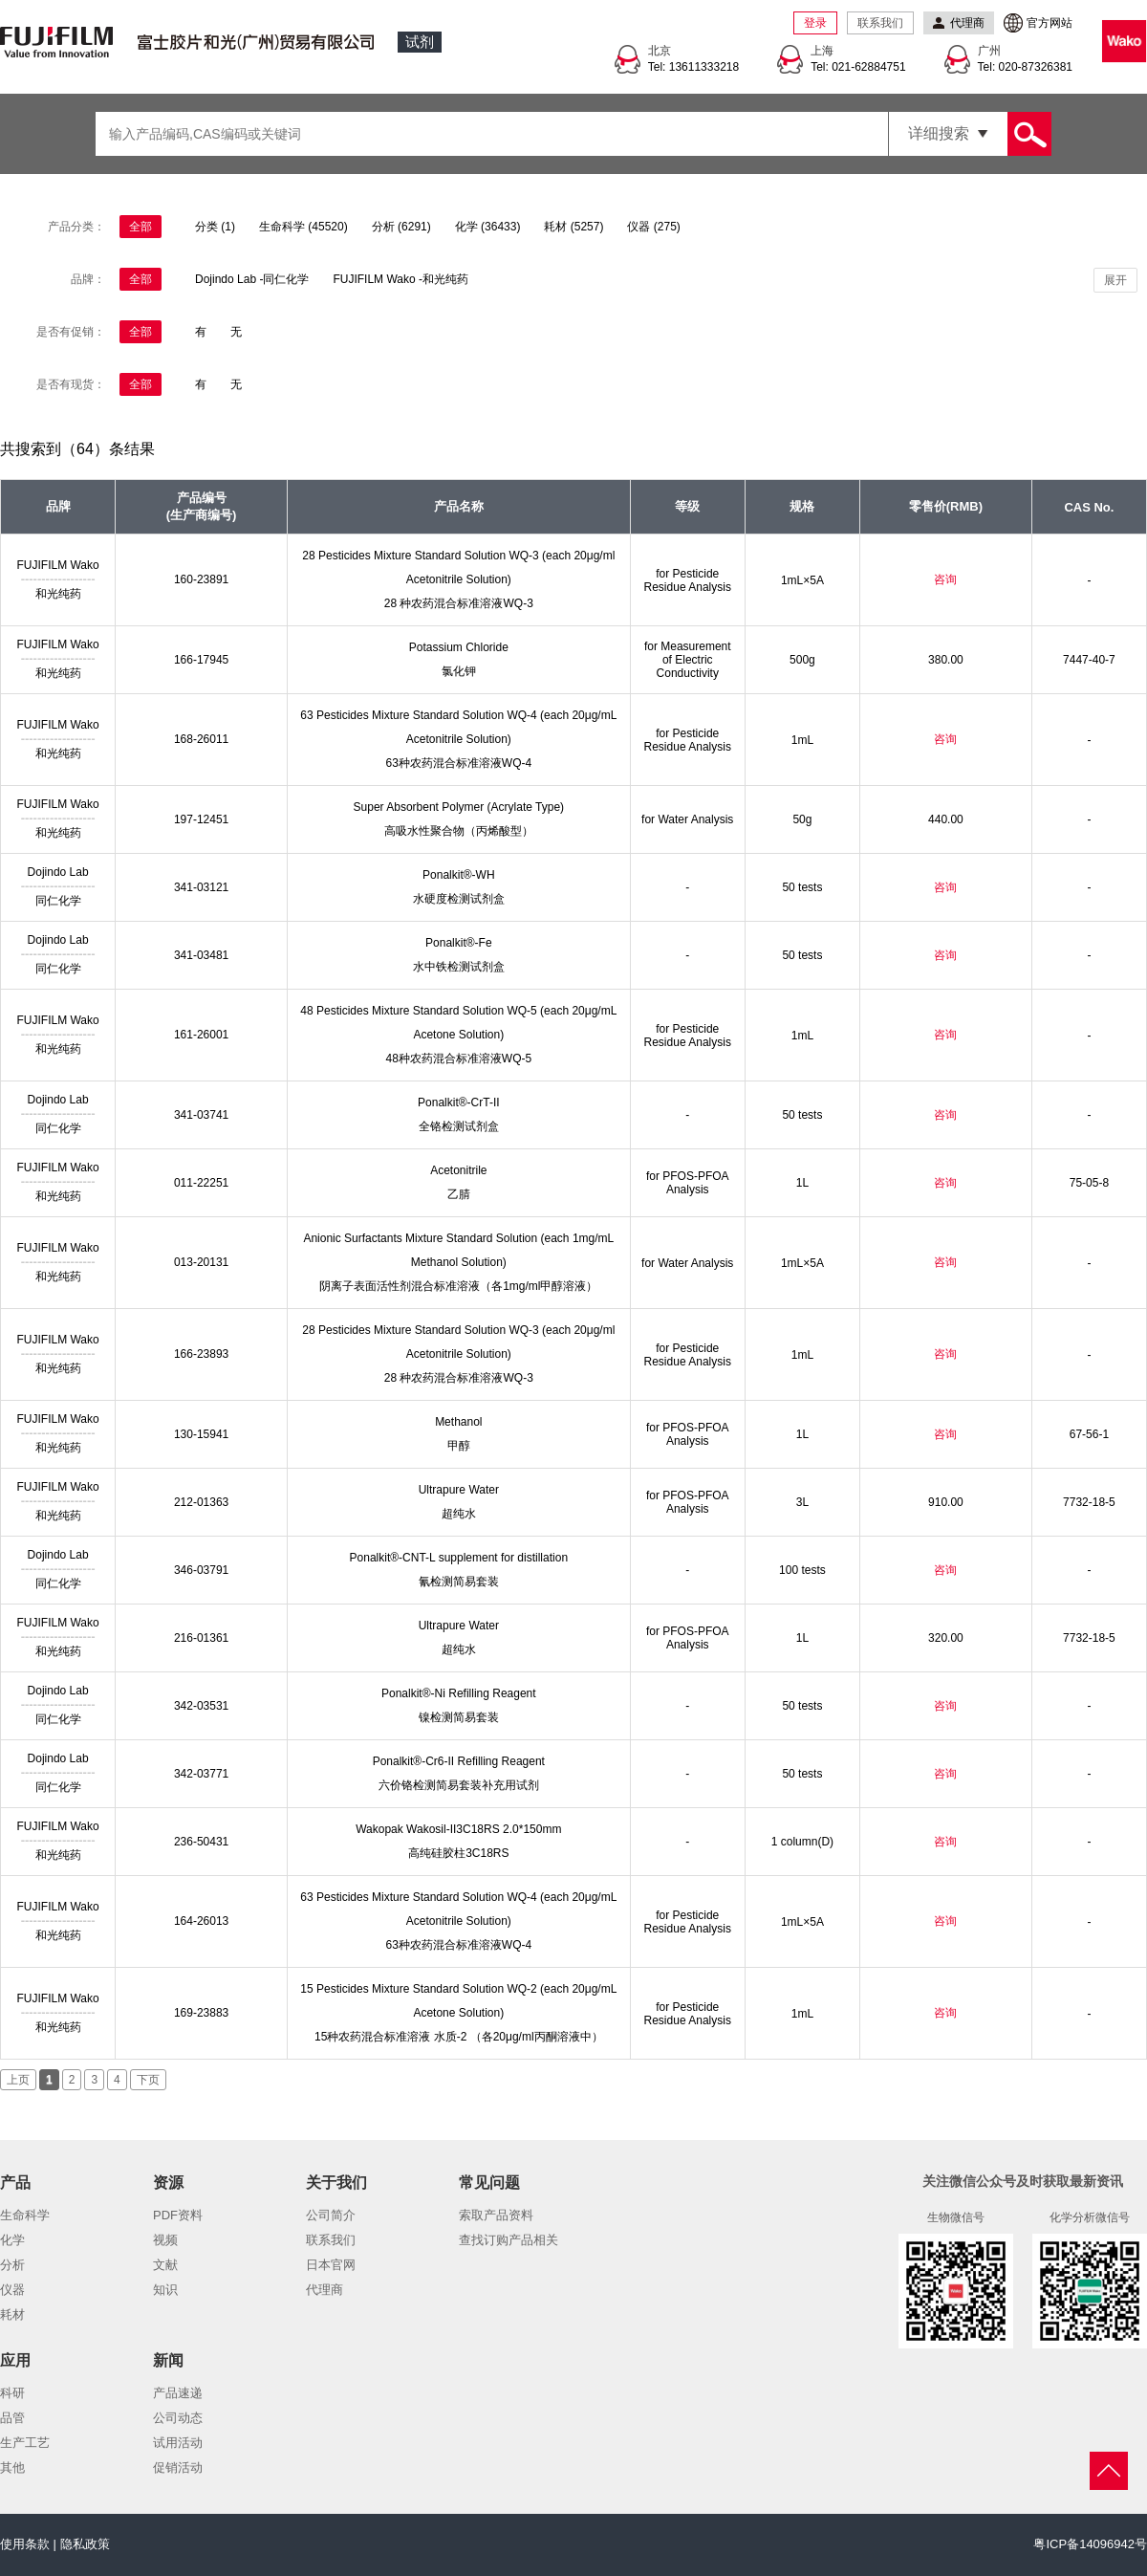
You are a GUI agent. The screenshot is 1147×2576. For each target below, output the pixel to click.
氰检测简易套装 (459, 1581)
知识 (165, 2289)
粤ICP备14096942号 (1090, 2544)
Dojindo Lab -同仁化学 (252, 279)
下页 (148, 2079)
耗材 (12, 2314)
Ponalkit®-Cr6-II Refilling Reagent (459, 1761)
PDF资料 (178, 2215)
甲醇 (458, 1445)
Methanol (458, 1422)
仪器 (12, 2289)
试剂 (419, 41)
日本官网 (331, 2265)
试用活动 (178, 2442)
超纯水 (459, 1513)
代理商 (324, 2289)
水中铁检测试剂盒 (459, 966)
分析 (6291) (401, 226)
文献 (165, 2265)
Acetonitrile (458, 1170)
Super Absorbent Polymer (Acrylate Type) (459, 807)
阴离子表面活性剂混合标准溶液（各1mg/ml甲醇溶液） (458, 1286)
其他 (12, 2467)
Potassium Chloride (459, 647)
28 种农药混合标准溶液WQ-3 (458, 603)
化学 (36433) (488, 226)
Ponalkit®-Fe (458, 943)
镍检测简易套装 (459, 1717)
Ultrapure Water (459, 1489)
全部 (140, 226)
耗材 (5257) (573, 226)
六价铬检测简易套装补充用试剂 (459, 1785)
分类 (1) (215, 226)
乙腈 (458, 1194)
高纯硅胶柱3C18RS (458, 1853)
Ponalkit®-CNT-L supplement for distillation (459, 1557)
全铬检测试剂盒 (459, 1126)
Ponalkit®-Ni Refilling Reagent (458, 1693)
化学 (12, 2240)
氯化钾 (459, 671)
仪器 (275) (653, 226)
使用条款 (25, 2544)
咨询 (945, 579)
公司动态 (178, 2418)
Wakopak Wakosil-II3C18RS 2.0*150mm (458, 1829)
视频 (165, 2240)
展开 (1115, 280)
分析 (12, 2265)
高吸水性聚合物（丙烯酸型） (458, 831)
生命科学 (25, 2215)
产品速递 (178, 2393)
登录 (815, 23)
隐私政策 (85, 2544)
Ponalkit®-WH (458, 875)
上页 (18, 2079)
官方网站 (1049, 23)
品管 (12, 2418)
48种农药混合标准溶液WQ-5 (458, 1058)
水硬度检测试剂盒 (459, 899)
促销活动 (178, 2467)
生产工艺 (25, 2442)
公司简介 (331, 2215)
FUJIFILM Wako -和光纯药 (400, 279)
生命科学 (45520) (303, 226)
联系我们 (880, 23)
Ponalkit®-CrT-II (459, 1102)
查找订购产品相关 (508, 2240)
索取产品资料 (496, 2215)
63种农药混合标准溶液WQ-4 (458, 763)
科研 (12, 2393)
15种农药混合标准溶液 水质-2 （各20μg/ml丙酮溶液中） (458, 2036)
